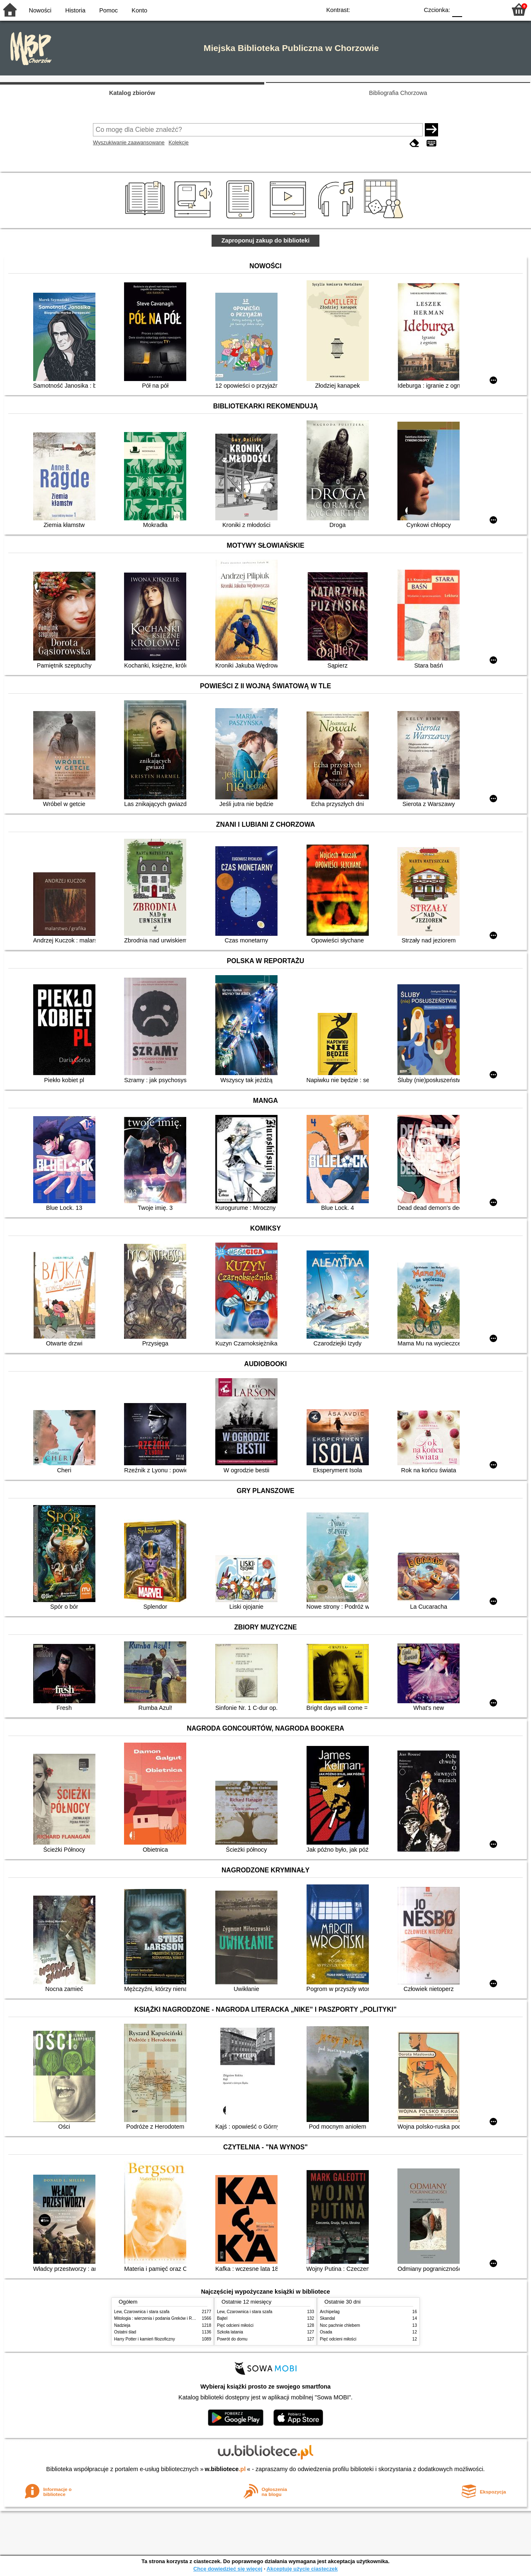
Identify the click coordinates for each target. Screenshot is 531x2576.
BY (409, 9)
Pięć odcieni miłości (235, 2325)
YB (393, 9)
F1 (471, 9)
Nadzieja (122, 2325)
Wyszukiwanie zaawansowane (129, 142)
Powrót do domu (232, 2339)
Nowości (40, 10)
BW (376, 9)
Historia (75, 10)
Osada (326, 2332)
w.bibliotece (225, 2469)
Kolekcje (178, 142)
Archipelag (330, 2311)
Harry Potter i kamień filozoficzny (144, 2339)
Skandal (327, 2318)
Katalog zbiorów (132, 93)
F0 (457, 9)
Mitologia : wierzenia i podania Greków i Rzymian (159, 2318)
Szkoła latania (230, 2332)
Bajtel (222, 2318)
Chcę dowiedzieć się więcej (227, 2569)
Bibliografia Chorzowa (398, 93)
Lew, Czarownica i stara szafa (141, 2311)
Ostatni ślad (125, 2332)
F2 (490, 9)
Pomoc (108, 10)
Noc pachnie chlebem (340, 2325)
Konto (139, 10)
